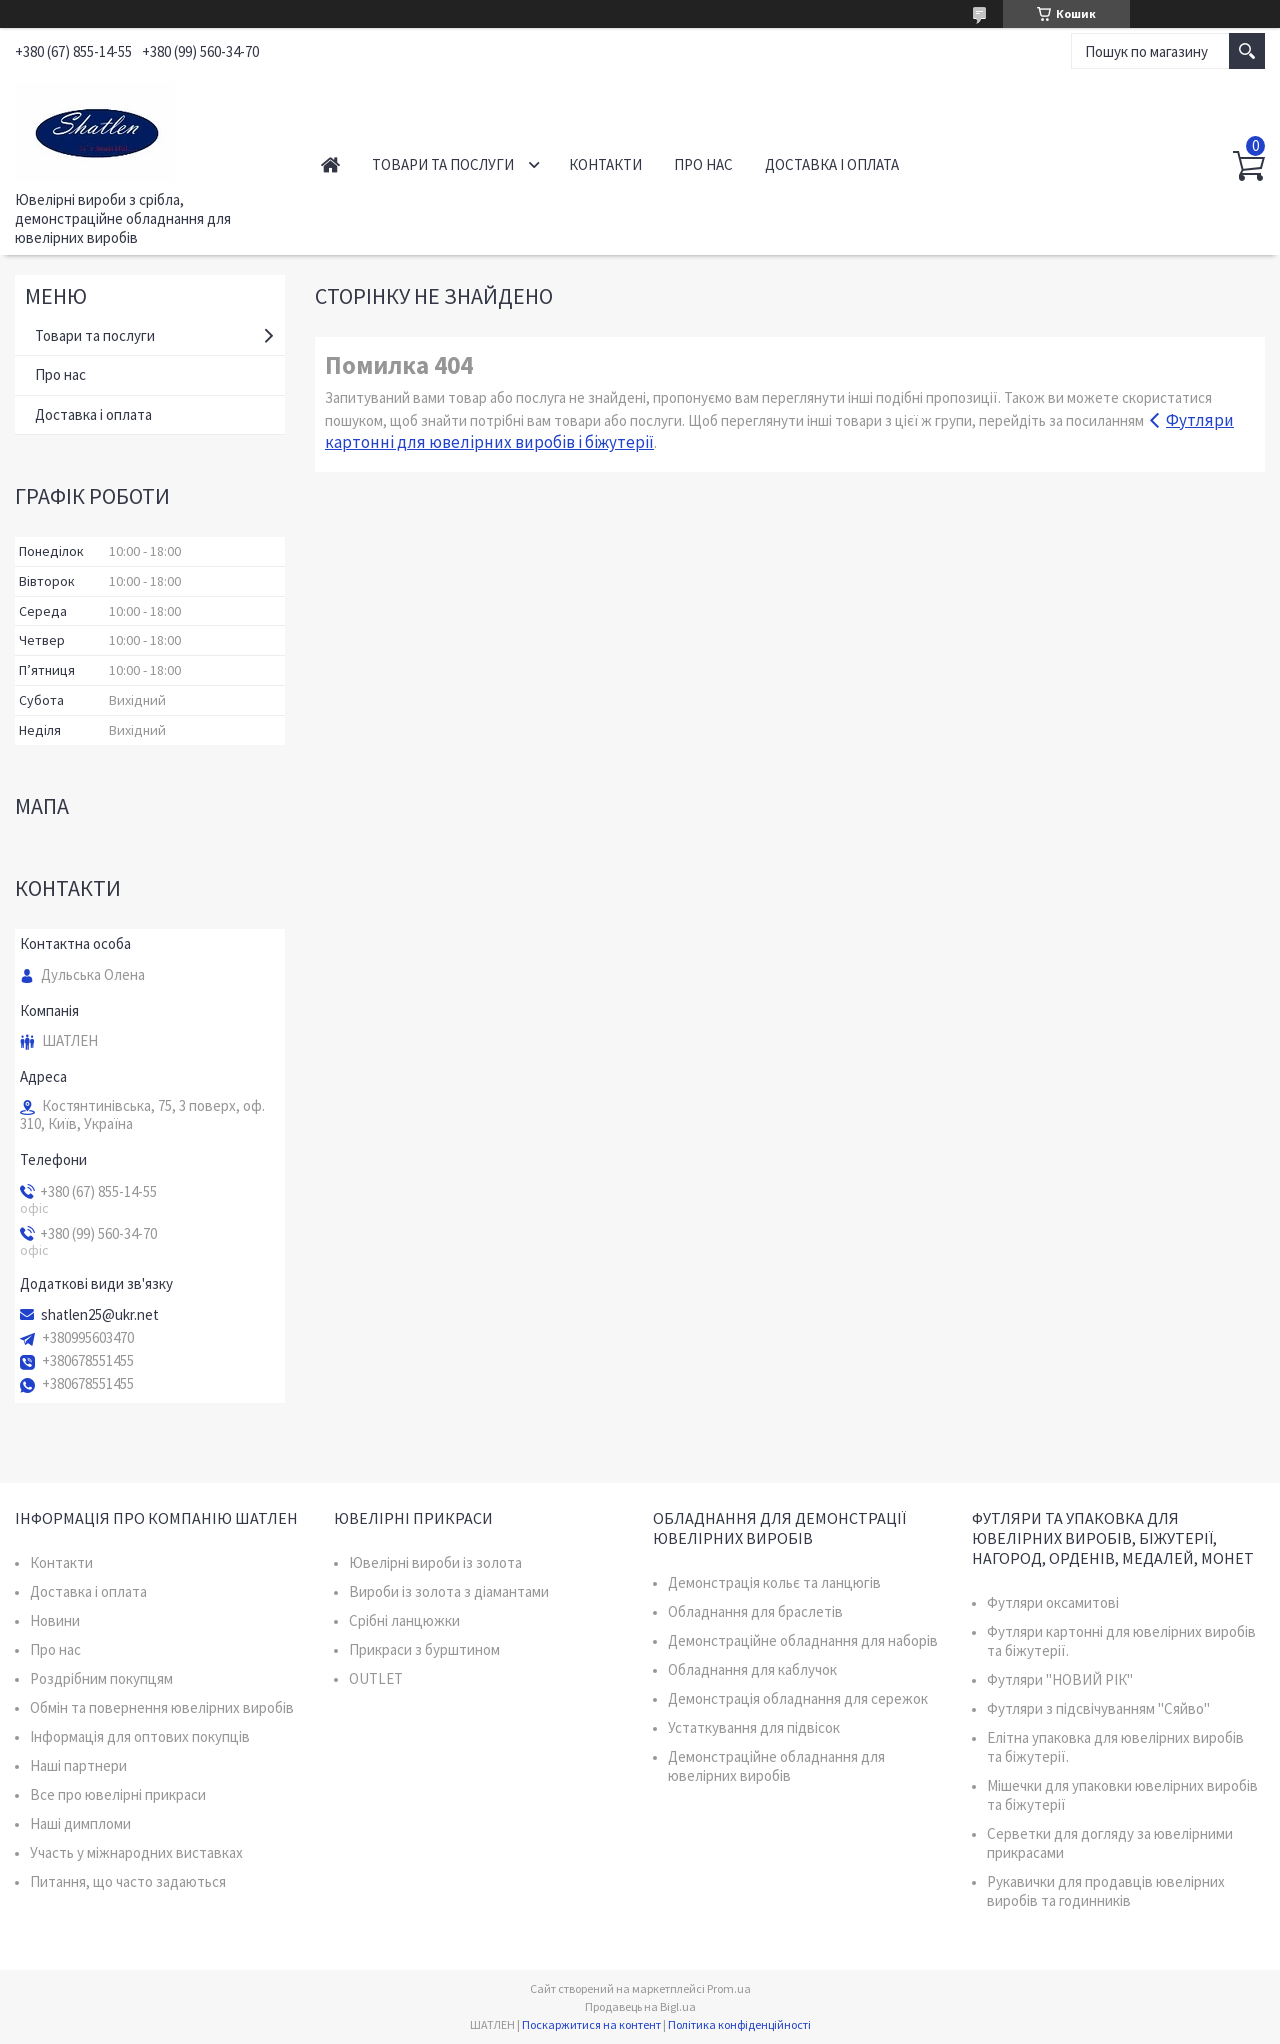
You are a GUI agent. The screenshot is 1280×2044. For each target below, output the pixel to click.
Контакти (605, 164)
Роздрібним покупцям (101, 1678)
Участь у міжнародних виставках (136, 1852)
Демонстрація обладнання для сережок (798, 1698)
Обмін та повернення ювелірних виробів (162, 1707)
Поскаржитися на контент (591, 2024)
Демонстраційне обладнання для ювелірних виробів (776, 1766)
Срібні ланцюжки (404, 1620)
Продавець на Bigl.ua (640, 2006)
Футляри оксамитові (1053, 1602)
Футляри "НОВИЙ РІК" (1060, 1679)
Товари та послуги (443, 164)
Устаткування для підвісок (754, 1727)
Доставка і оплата (832, 164)
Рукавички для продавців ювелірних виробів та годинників (1106, 1891)
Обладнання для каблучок (752, 1669)
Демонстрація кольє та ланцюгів (774, 1582)
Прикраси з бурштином (424, 1649)
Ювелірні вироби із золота (435, 1562)
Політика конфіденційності (739, 2024)
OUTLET (376, 1678)
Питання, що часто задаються (128, 1881)
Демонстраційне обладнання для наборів (803, 1640)
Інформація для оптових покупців (140, 1736)
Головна (330, 164)
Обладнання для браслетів (755, 1611)
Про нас (703, 164)
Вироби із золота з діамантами (449, 1591)
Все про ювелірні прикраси (118, 1794)
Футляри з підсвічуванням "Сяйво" (1098, 1708)
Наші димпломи (80, 1823)
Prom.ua (729, 1988)
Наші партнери (78, 1765)
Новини (55, 1620)
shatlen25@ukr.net (100, 1315)
